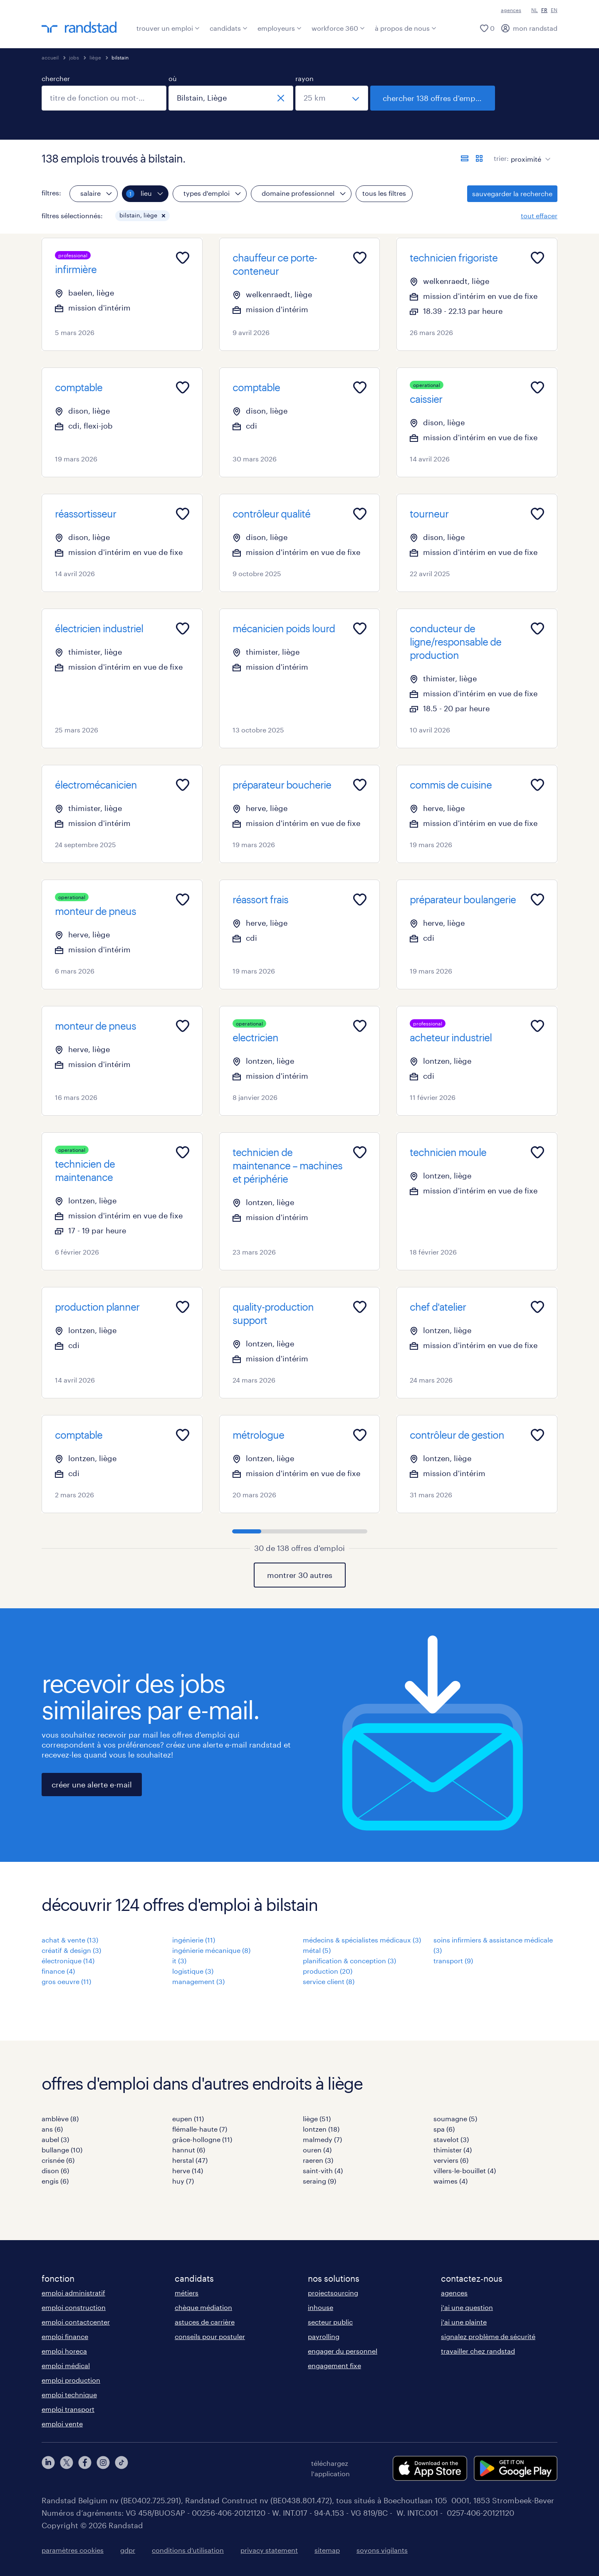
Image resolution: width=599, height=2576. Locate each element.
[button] (163, 216)
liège (95, 57)
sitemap (327, 2550)
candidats (229, 28)
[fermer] (281, 98)
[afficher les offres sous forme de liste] (464, 158)
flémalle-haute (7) (199, 2129)
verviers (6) (450, 2160)
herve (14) (187, 2170)
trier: (501, 158)
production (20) (327, 1971)
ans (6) (52, 2129)
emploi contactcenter (76, 2322)
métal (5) (317, 1950)
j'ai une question (467, 2307)
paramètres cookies (73, 2550)
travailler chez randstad (478, 2351)
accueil (50, 57)
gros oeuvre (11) (66, 1981)
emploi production (71, 2380)
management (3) (198, 1981)
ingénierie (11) (193, 1940)
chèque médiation (203, 2307)
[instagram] (103, 2468)
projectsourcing (333, 2293)
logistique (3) (192, 1971)
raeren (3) (318, 2160)
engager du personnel (342, 2351)
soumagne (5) (455, 2118)
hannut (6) (188, 2150)
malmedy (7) (322, 2139)
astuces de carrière (205, 2322)
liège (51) (317, 2118)
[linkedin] (48, 2468)
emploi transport (68, 2409)
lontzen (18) (321, 2129)
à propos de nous (405, 28)
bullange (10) (62, 2150)
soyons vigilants (382, 2550)
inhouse (320, 2307)
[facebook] (85, 2468)
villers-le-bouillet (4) (464, 2170)
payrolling (323, 2336)
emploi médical (66, 2365)
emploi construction (74, 2307)
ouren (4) (317, 2150)
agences (511, 10)
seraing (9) (319, 2181)
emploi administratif (73, 2293)
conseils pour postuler (210, 2336)
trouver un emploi (168, 28)
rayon (304, 78)
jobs (74, 57)
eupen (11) (188, 2118)
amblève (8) (60, 2118)
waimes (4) (450, 2181)
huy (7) (183, 2181)
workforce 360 (338, 28)
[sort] (529, 153)
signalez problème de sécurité (488, 2336)
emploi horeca (64, 2351)
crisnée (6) (58, 2160)
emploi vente (62, 2424)
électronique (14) (68, 1961)
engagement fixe (334, 2365)
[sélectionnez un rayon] (331, 98)
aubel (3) (55, 2139)
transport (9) (453, 1961)
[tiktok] (121, 2468)
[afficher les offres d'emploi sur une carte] (479, 158)
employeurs (279, 28)
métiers (186, 2293)
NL (534, 10)
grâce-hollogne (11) (202, 2139)
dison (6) (55, 2170)
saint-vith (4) (323, 2170)
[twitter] (66, 2468)
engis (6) (55, 2181)
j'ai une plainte (464, 2322)
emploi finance (65, 2336)
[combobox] (104, 98)
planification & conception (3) (349, 1961)
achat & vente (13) (70, 1940)
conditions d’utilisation (188, 2550)
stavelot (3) (451, 2139)
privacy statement (269, 2550)
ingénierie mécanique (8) (211, 1950)
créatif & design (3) (71, 1950)
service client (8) (328, 1981)
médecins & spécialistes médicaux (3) (362, 1940)
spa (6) (444, 2129)
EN (554, 10)
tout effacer (539, 215)
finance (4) (58, 1971)
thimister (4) (452, 2150)
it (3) (179, 1961)
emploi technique (69, 2395)
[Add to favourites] (183, 258)
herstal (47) (190, 2160)
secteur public (330, 2322)
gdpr (127, 2550)
